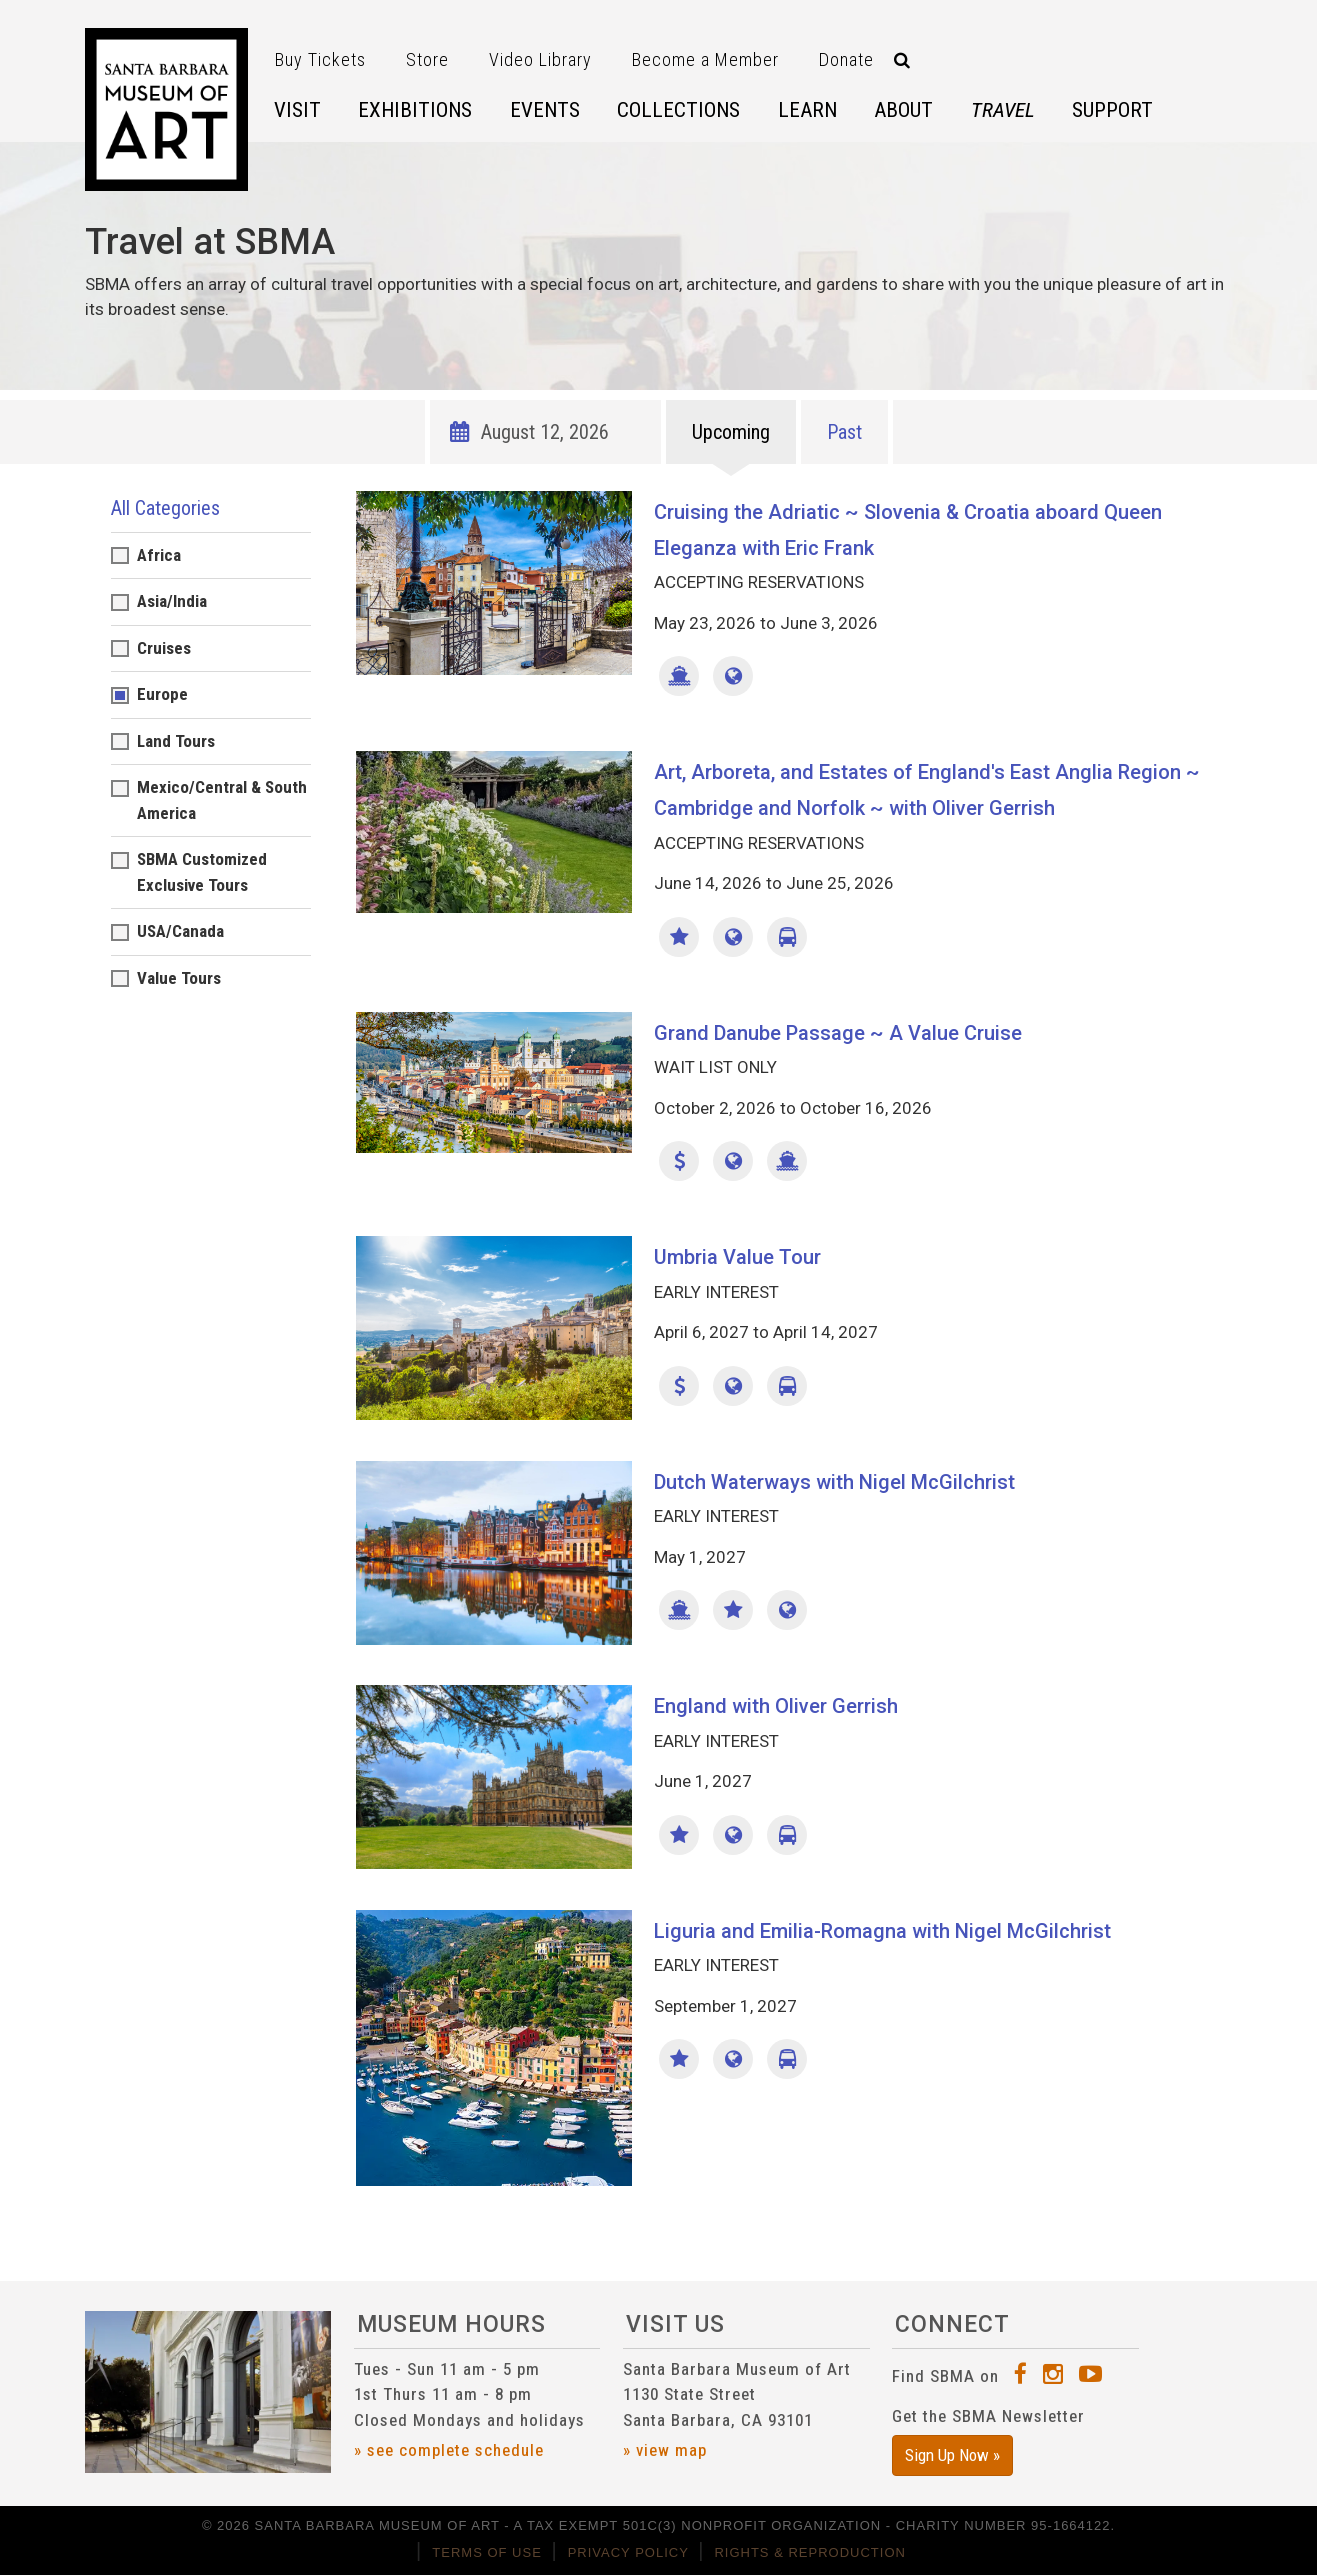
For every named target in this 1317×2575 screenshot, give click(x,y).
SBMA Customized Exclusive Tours (202, 872)
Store (427, 59)
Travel (1003, 110)
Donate (846, 59)
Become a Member (705, 59)
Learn (807, 110)
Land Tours (176, 741)
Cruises (164, 648)
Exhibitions (415, 110)
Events (545, 110)
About (903, 110)
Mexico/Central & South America (222, 800)
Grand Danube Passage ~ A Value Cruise (838, 1033)
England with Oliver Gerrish (776, 1706)
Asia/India (172, 601)
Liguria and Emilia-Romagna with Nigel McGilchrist (882, 1931)
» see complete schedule (449, 2450)
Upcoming (731, 432)
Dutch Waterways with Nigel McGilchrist (834, 1482)
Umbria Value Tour (737, 1257)
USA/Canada (180, 931)
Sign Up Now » (952, 2455)
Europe (162, 694)
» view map (665, 2450)
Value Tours (179, 978)
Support (1112, 110)
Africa (159, 555)
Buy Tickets (320, 59)
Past (844, 432)
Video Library (540, 59)
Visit (297, 110)
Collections (678, 110)
